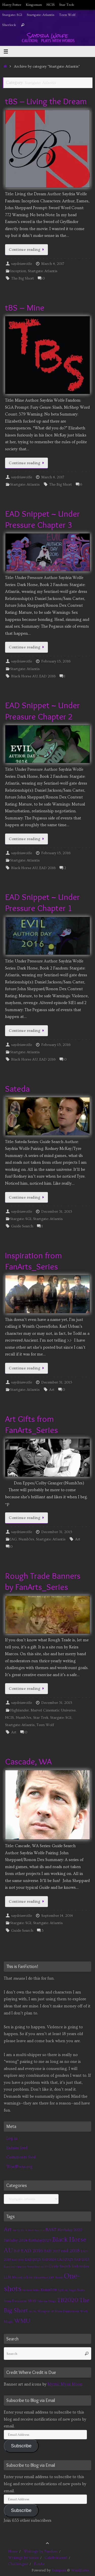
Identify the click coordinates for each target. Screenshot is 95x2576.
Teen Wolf (67, 15)
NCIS (50, 5)
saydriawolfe (21, 264)
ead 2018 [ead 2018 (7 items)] (70, 2251)
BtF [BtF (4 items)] (17, 2251)
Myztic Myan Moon (65, 2384)
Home (13, 2551)
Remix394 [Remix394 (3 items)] (49, 2290)
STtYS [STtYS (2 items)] (32, 2301)
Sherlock (9, 25)
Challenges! (18, 2564)
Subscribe (21, 2445)
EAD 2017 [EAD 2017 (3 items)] (52, 2251)
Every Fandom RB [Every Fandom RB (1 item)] (38, 2266)
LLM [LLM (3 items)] (7, 2277)
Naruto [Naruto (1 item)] (59, 2277)
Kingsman (34, 5)
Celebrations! (56, 2558)
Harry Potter (11, 5)
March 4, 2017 (52, 264)
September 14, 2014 (57, 1916)
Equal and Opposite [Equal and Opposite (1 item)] (15, 2266)
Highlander (19, 1710)
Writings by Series (23, 2558)
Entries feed (16, 2148)
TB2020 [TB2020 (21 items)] (67, 2300)
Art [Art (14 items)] (8, 2229)
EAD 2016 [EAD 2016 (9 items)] (32, 2251)
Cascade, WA (28, 1761)
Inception (18, 271)
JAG (13, 1539)
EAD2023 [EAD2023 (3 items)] (33, 2259)
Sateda (17, 1088)
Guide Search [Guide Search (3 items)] (60, 2266)
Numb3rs (26, 1539)
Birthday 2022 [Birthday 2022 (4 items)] (70, 2230)
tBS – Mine (24, 307)
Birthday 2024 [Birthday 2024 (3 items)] (15, 2240)
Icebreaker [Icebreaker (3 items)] (80, 2266)
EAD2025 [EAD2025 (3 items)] (65, 2259)
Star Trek (66, 5)
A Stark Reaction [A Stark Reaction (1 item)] (35, 2230)
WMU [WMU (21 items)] (22, 2320)
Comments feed (20, 2157)
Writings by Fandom (41, 2551)
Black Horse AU (24, 676)
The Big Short (22, 278)
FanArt (39, 2564)
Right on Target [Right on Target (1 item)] (67, 2290)
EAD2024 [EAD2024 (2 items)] (49, 2259)
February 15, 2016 (56, 661)
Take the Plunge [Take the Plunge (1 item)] (46, 2301)
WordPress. (80, 2570)
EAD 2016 (47, 676)
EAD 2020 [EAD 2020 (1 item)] (18, 2259)
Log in (11, 2138)
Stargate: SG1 (12, 15)
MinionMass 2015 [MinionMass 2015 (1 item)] (43, 2277)
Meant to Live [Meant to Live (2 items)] (22, 2277)
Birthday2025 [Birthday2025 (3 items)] (39, 2240)
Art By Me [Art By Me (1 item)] (18, 2230)
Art (51, 1390)
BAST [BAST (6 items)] (51, 2229)
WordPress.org (19, 2167)
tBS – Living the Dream (46, 101)
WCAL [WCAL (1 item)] (32, 2311)
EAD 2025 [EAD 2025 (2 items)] (81, 2259)
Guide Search (22, 1226)
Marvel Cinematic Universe (53, 1710)
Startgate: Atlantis (40, 15)
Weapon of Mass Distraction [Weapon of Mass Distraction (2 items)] (58, 2311)
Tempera (59, 2570)
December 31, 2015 (56, 1211)
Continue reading (27, 249)
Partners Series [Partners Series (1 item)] (31, 2290)
